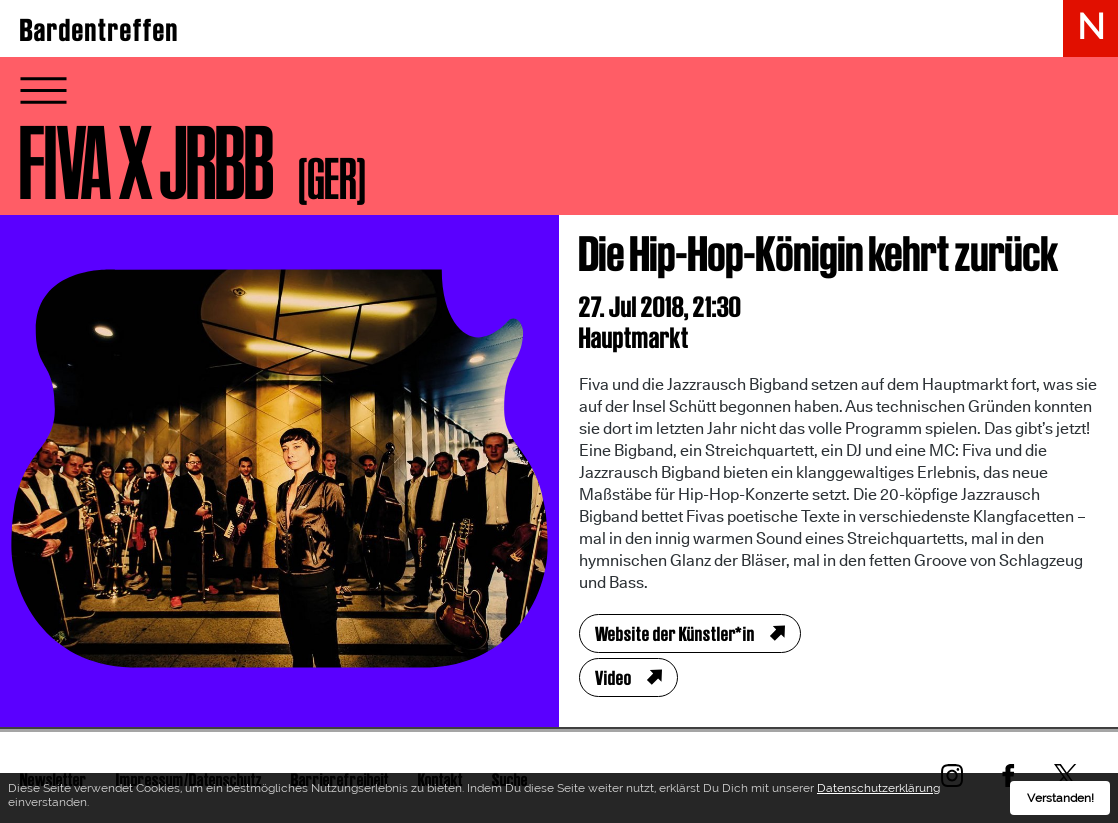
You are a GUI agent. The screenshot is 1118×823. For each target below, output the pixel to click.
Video (613, 678)
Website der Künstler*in (675, 634)
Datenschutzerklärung (878, 788)
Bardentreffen (99, 30)
